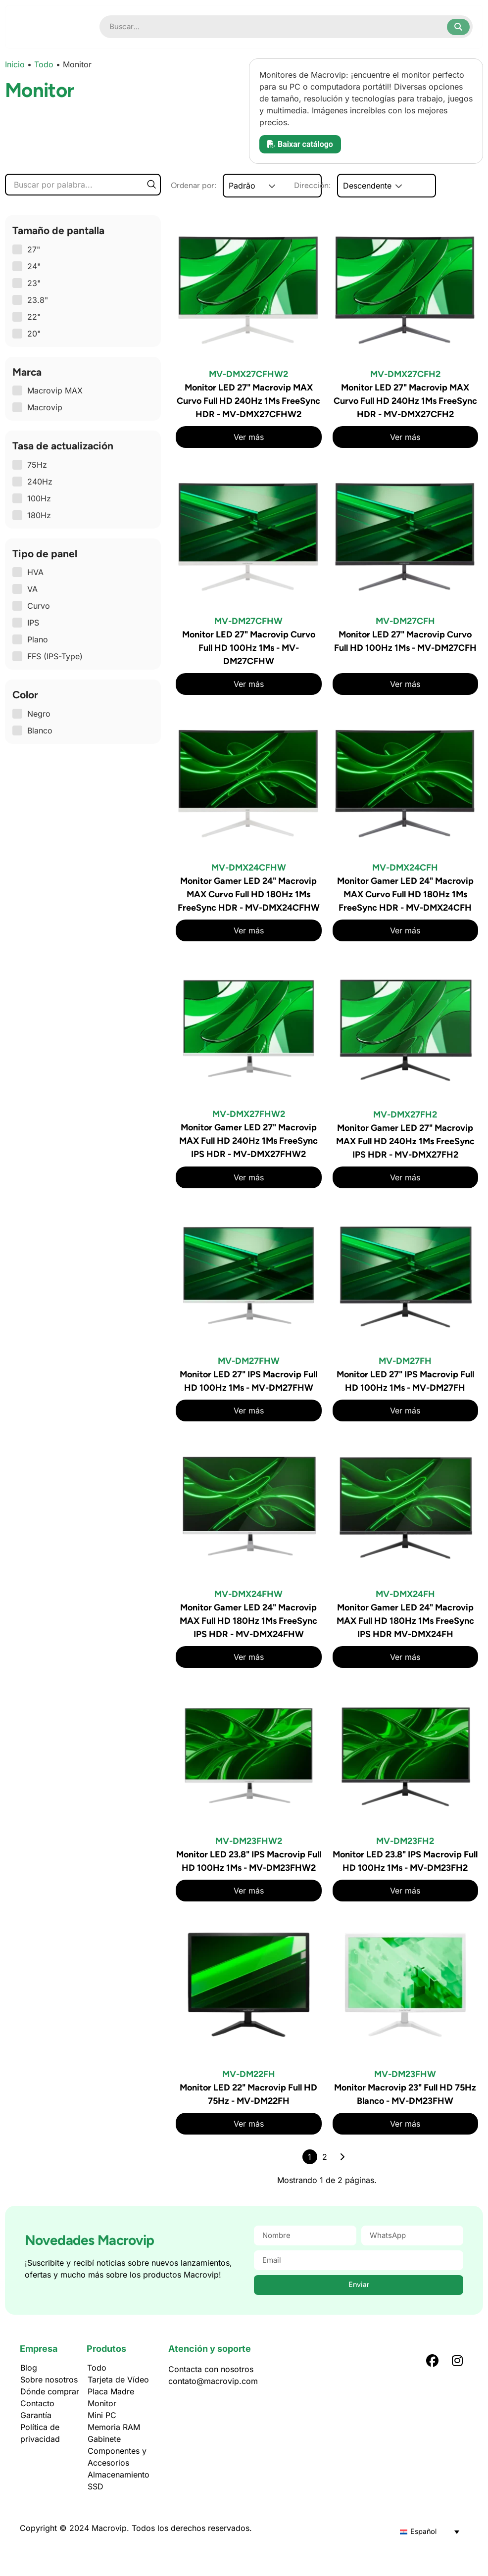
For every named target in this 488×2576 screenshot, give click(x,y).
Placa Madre (111, 2391)
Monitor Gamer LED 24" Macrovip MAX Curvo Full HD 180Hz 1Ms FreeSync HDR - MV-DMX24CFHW (249, 894)
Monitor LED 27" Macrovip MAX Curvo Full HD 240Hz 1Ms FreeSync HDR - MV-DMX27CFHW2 (248, 401)
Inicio (15, 64)
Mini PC (102, 2415)
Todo (43, 64)
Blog (28, 2368)
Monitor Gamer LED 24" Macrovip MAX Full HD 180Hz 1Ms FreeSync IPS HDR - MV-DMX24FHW (248, 1621)
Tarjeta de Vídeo (118, 2379)
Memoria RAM (114, 2427)
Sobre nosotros (49, 2379)
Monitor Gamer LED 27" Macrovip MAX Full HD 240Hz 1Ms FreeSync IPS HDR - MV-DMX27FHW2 (248, 1141)
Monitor (102, 2403)
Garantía (35, 2415)
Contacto (37, 2403)
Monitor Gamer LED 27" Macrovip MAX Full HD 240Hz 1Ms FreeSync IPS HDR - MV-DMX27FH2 (405, 1141)
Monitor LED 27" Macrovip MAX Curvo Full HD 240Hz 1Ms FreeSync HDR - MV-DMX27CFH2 (405, 401)
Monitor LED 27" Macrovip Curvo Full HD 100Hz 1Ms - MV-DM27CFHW (248, 648)
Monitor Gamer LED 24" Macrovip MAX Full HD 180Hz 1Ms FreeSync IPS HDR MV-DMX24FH (405, 1621)
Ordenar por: (193, 186)
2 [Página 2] (324, 2157)
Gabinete (104, 2439)
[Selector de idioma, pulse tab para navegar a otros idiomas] (429, 2531)
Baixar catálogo (300, 144)
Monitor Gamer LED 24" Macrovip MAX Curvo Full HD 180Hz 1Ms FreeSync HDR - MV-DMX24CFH (405, 894)
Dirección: (353, 186)
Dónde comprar (49, 2391)
